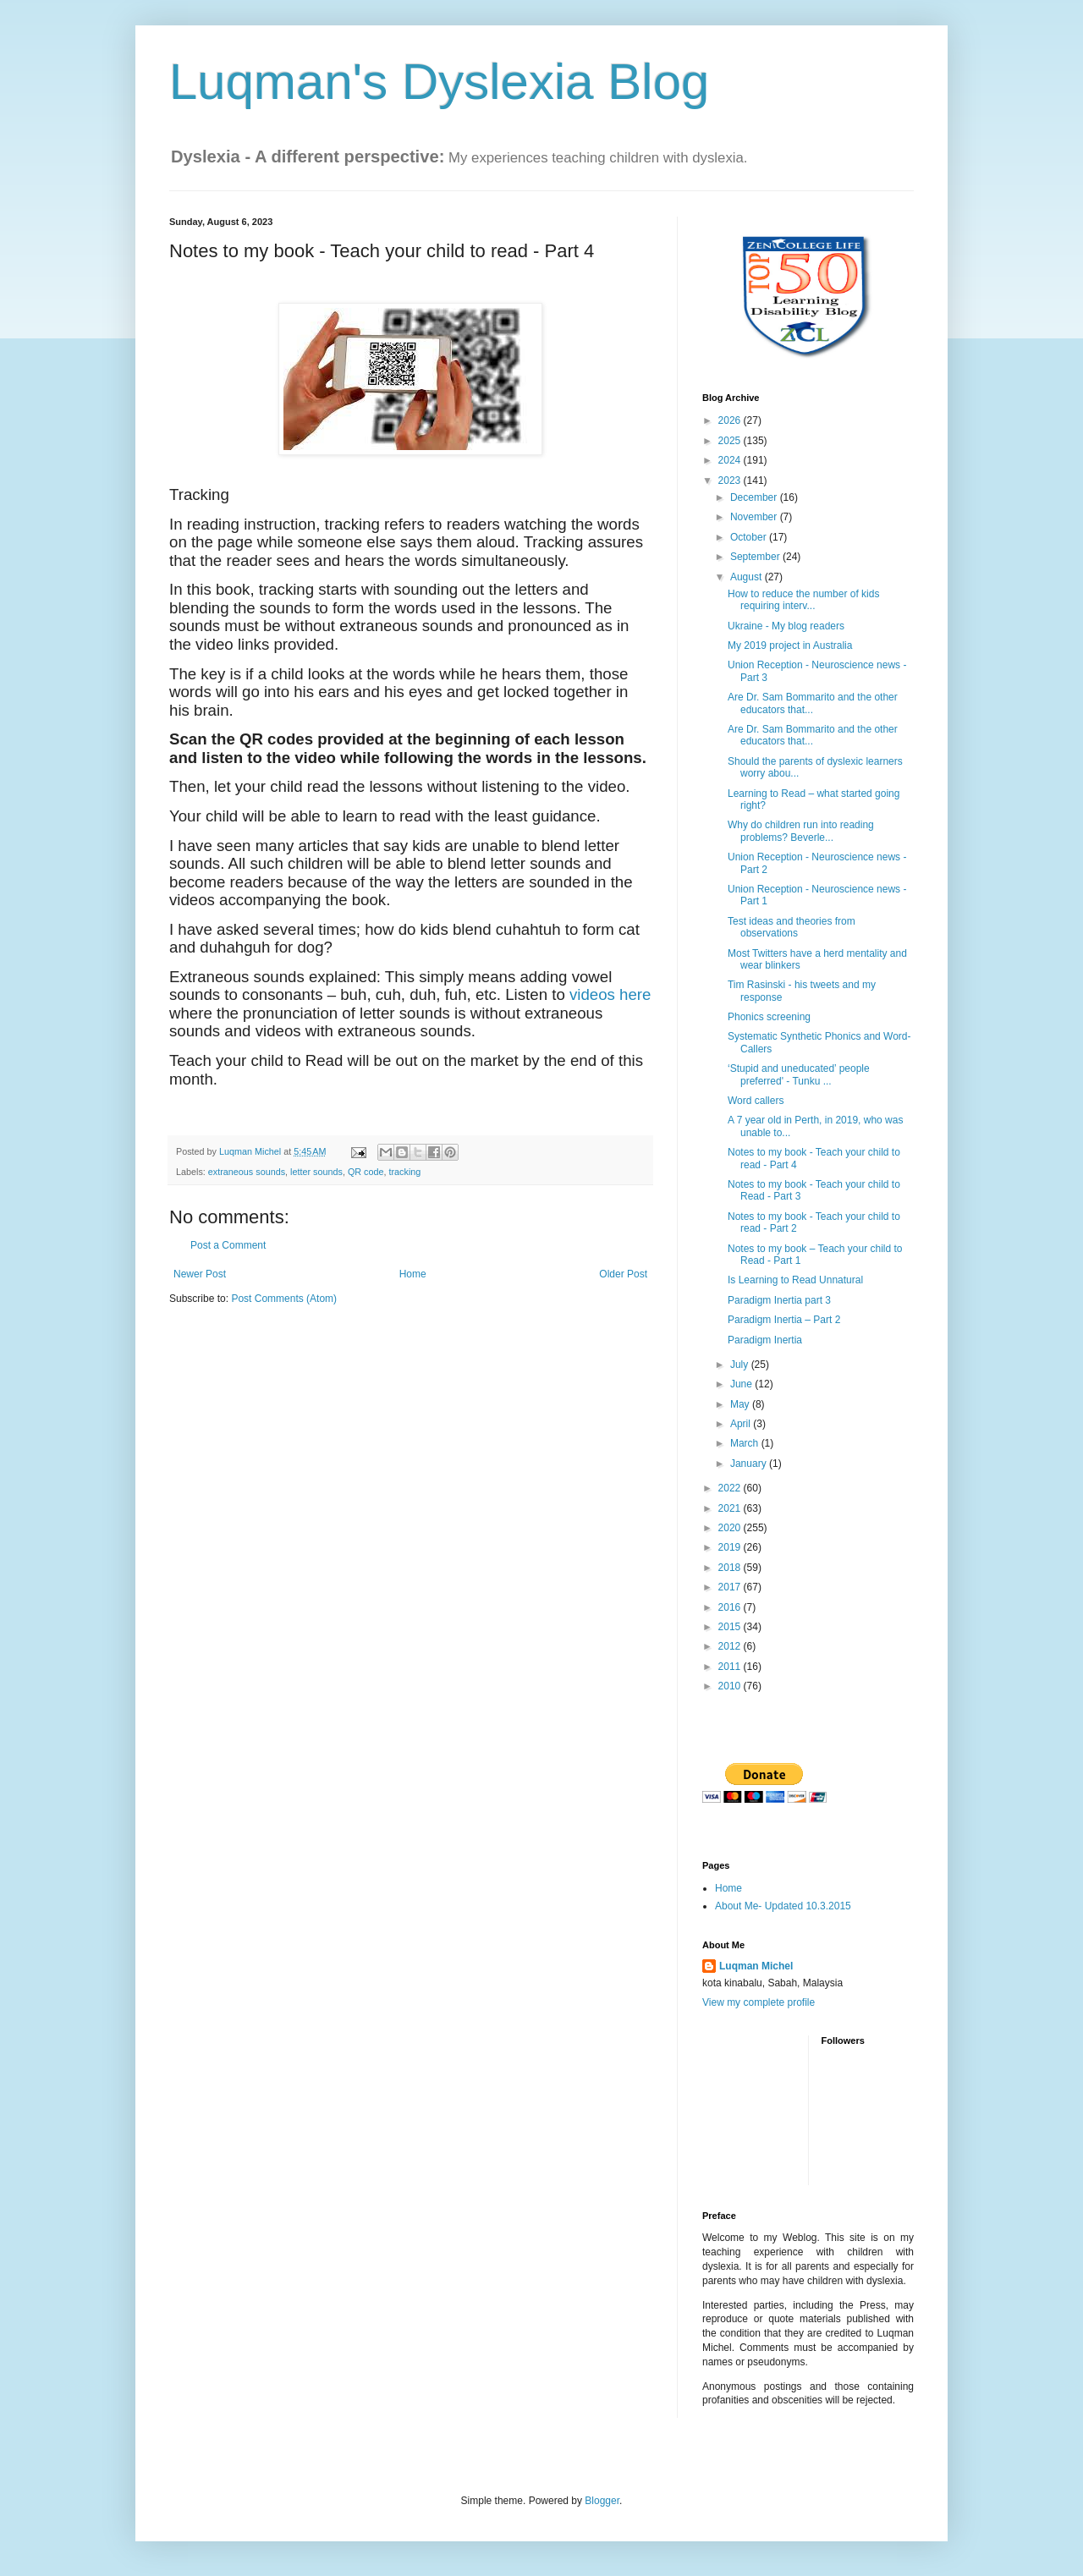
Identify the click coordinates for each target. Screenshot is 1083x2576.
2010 (731, 1686)
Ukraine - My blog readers (786, 626)
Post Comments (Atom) (284, 1298)
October (749, 537)
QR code (366, 1172)
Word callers (755, 1101)
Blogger (602, 2501)
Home (412, 1274)
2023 (731, 480)
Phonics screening (769, 1017)
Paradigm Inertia (765, 1340)
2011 (731, 1666)
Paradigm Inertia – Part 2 (784, 1320)
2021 (731, 1508)
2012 (731, 1646)
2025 (731, 441)
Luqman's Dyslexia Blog (439, 81)
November (755, 517)
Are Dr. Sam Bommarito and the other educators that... (813, 703)
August (747, 577)
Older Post (623, 1274)
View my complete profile (758, 2002)
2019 (731, 1547)
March (745, 1443)
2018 (731, 1568)
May (741, 1404)
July (740, 1364)
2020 (731, 1528)
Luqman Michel (756, 1966)
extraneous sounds (246, 1172)
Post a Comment (228, 1245)
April (741, 1424)
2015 (731, 1627)
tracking (405, 1172)
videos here (610, 994)
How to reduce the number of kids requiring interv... (803, 600)
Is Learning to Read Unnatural (795, 1280)
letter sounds (316, 1172)
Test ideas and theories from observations (791, 927)
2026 (731, 420)
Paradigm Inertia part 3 (779, 1300)
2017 (731, 1587)
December (755, 497)
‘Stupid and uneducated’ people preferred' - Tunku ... (799, 1074)
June (742, 1384)
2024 (731, 460)
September (756, 557)
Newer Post (199, 1274)
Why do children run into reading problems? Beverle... (801, 831)
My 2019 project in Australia (790, 645)
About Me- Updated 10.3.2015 (783, 1906)
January (749, 1463)
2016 (731, 1607)
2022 (731, 1488)
